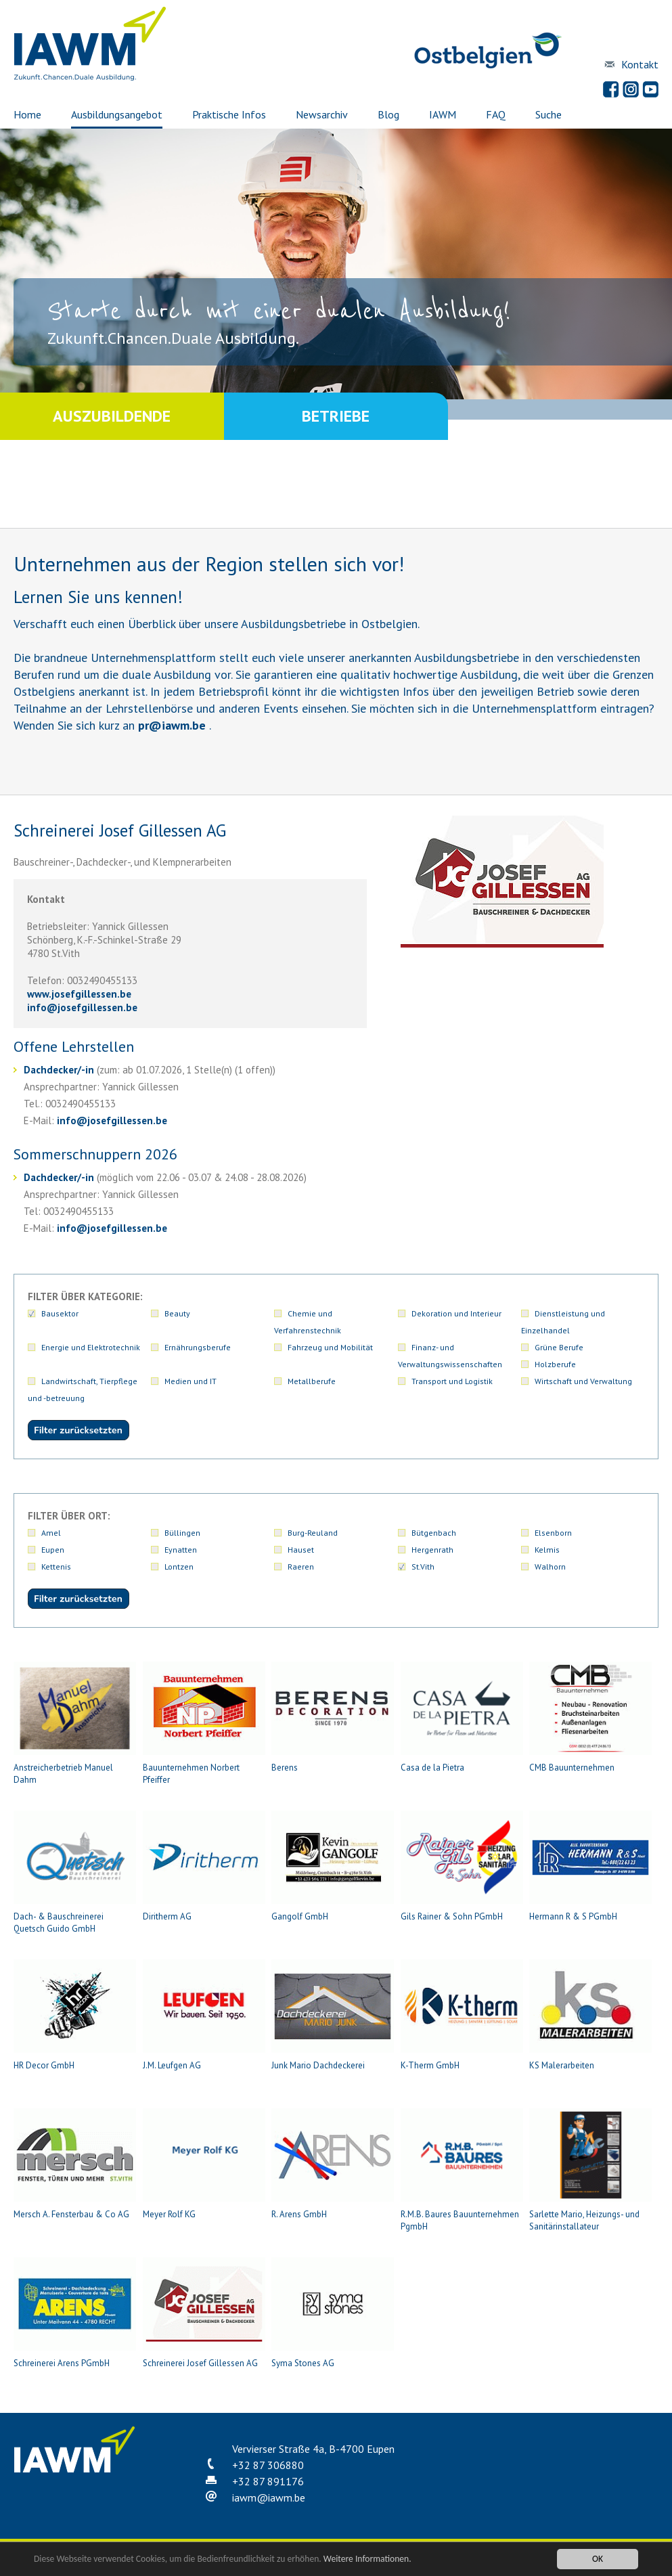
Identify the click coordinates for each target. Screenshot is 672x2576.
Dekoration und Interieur (456, 1313)
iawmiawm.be (268, 2497)
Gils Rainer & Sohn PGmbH (462, 1866)
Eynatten (180, 1550)
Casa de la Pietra (462, 1717)
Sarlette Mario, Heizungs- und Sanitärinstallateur (590, 2170)
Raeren (301, 1566)
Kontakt (639, 64)
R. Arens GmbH (332, 2164)
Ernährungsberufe (197, 1347)
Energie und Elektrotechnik (90, 1347)
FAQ (496, 114)
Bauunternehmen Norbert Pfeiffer (204, 1723)
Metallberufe (312, 1381)
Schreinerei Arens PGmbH (75, 2313)
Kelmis (547, 1550)
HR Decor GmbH (75, 2015)
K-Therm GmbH (462, 2015)
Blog (388, 114)
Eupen (52, 1550)
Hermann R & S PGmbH (590, 1866)
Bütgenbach (433, 1533)
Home (27, 114)
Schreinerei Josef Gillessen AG (204, 2313)
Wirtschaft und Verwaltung (583, 1381)
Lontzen (179, 1566)
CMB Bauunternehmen (590, 1717)
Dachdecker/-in (59, 1069)
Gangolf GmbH (332, 1866)
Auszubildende (112, 415)
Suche (548, 114)
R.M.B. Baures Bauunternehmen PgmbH (462, 2170)
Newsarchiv (322, 114)
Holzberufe (555, 1364)
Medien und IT (190, 1381)
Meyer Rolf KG (204, 2164)
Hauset (301, 1550)
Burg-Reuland (313, 1533)
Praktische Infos (229, 114)
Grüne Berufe (559, 1347)
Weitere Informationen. (367, 2559)
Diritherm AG (204, 1866)
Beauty (177, 1313)
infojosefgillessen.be (82, 1007)
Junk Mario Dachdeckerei (332, 2015)
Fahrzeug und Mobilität (330, 1347)
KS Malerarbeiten (590, 2015)
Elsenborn (553, 1533)
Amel (51, 1533)
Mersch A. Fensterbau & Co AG (75, 2164)
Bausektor (60, 1313)
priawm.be (172, 725)
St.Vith (422, 1566)
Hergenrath (432, 1550)
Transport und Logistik (452, 1381)
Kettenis (56, 1566)
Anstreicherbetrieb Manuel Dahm (75, 1723)
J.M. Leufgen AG (204, 2015)
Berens (332, 1717)
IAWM (442, 114)
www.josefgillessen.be (79, 993)
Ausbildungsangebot (116, 114)
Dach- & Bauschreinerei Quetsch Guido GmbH (75, 1872)
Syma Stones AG (332, 2313)
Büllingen (182, 1533)
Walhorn (550, 1566)
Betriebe (335, 415)
